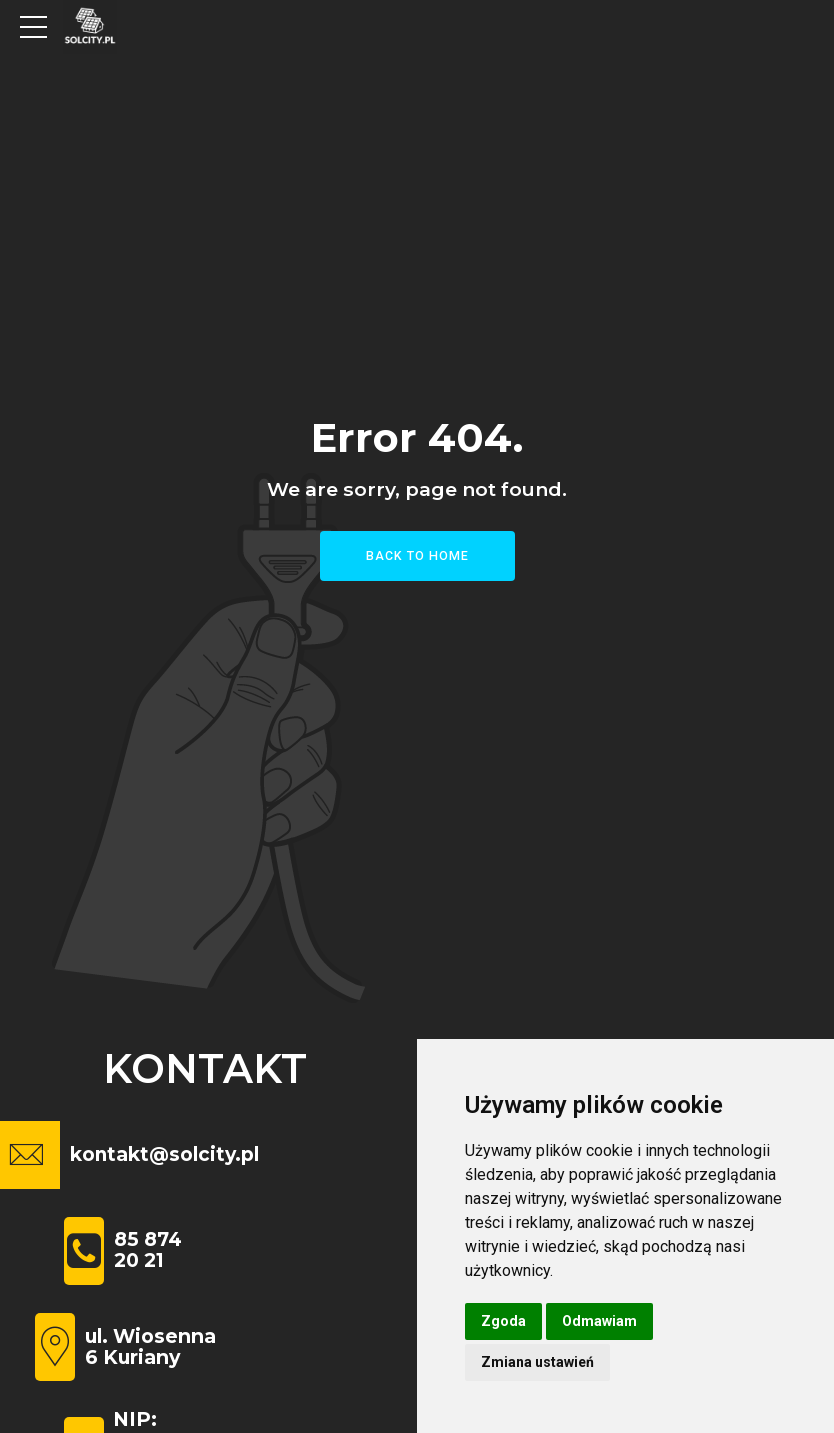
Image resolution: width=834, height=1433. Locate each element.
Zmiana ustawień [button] (537, 1362)
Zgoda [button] (503, 1321)
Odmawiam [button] (599, 1321)
